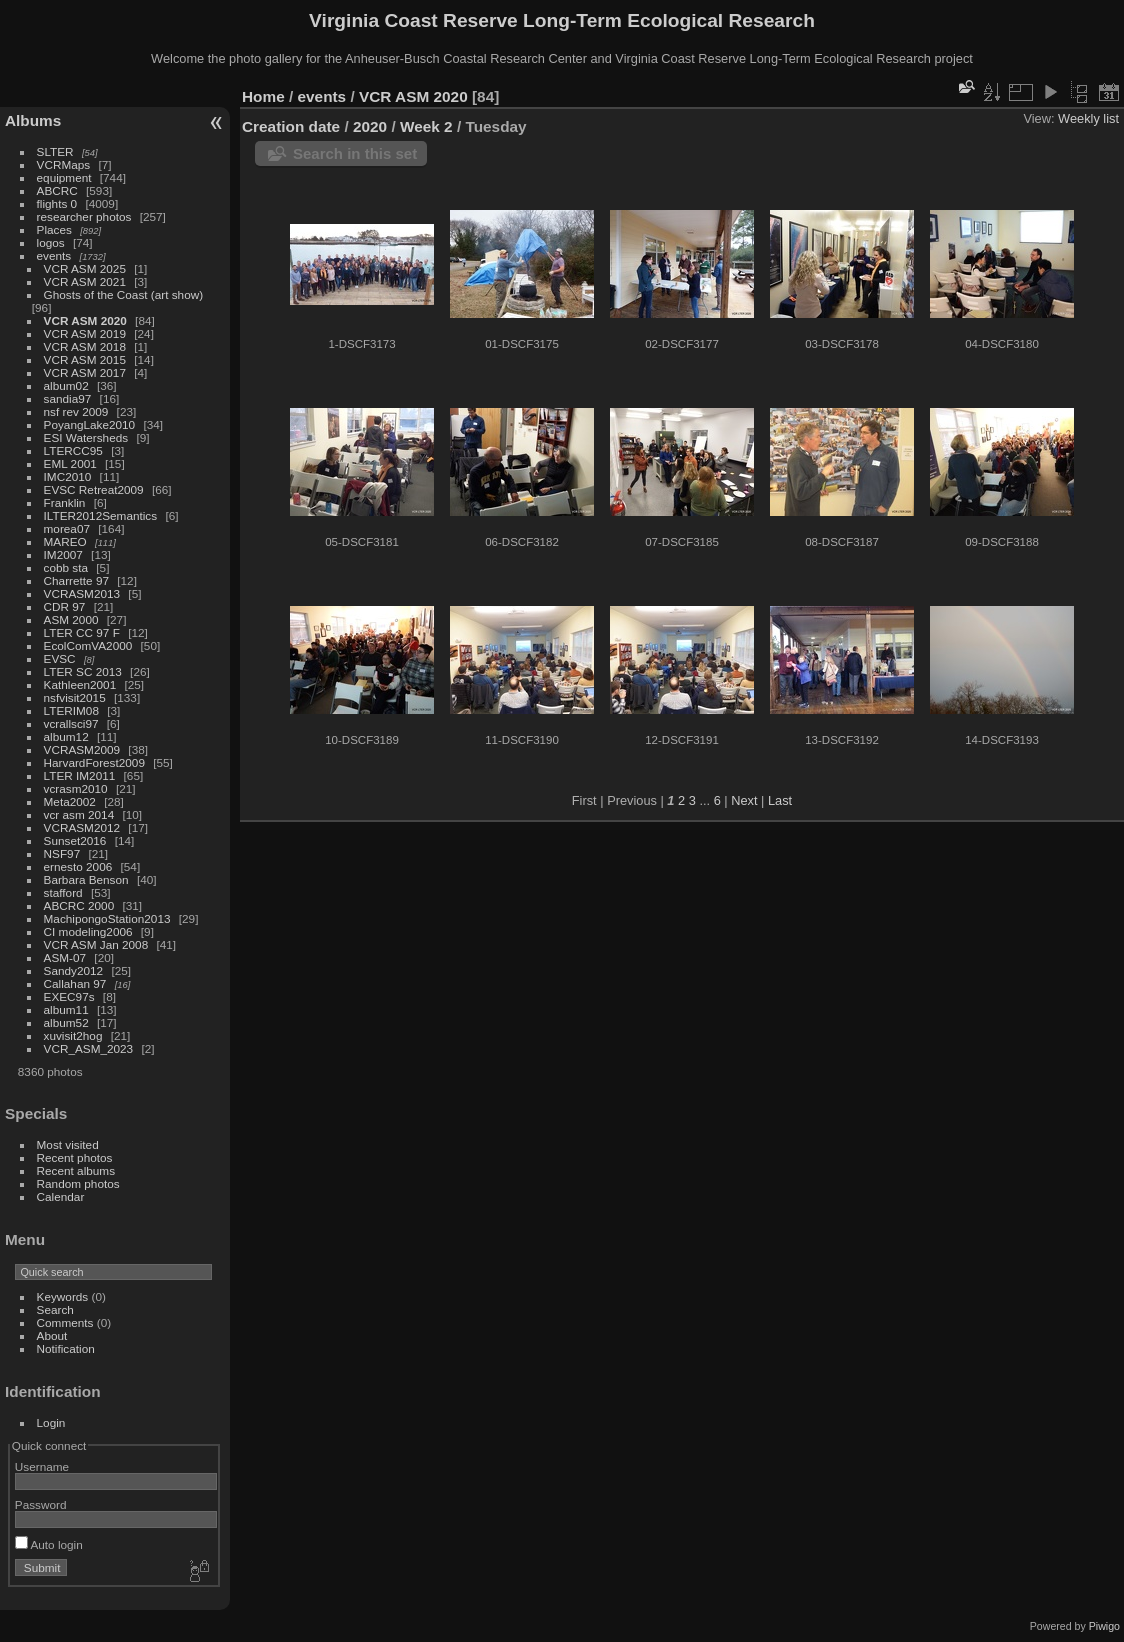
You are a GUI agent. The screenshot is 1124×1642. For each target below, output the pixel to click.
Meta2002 (70, 801)
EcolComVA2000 (88, 645)
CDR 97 (65, 606)
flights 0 (57, 203)
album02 (66, 385)
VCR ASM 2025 (85, 268)
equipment (64, 177)
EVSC (60, 658)
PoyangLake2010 (90, 424)
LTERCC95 (73, 450)
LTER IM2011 (80, 775)
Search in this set (355, 153)
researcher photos (84, 216)
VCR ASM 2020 (85, 320)
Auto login (49, 1544)
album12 (66, 736)
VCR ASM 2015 (85, 359)
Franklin (65, 502)
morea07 (67, 528)
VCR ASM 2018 (85, 346)
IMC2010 (68, 476)
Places (54, 229)
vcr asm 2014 (79, 814)
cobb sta (66, 567)
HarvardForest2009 (94, 762)
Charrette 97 (76, 580)
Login (51, 1422)
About (52, 1335)
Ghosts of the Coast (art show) (124, 294)
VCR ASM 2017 (85, 372)
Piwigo (1104, 1626)
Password (41, 1504)
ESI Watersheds (86, 437)
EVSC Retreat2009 (94, 489)
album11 (66, 1009)
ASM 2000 (71, 619)
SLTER (55, 151)
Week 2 (426, 126)
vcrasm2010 (76, 788)
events (54, 255)
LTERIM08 (71, 710)
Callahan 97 (75, 983)
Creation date (291, 126)
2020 (370, 126)
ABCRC (57, 190)
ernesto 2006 (78, 866)
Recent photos (75, 1157)
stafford (63, 892)
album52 (66, 1022)
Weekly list (1088, 118)
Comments (65, 1322)
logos (51, 242)
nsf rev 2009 (76, 411)
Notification (66, 1348)
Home (263, 96)
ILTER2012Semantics (101, 515)
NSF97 (62, 853)
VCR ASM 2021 (85, 281)
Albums (33, 120)
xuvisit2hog (73, 1035)
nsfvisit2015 (75, 697)
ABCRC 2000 (79, 905)
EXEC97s (69, 996)
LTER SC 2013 (83, 671)
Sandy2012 (74, 970)
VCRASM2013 (82, 593)
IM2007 (63, 554)
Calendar (61, 1196)
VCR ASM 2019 (85, 333)
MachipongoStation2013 (107, 918)
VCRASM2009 (82, 749)
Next (744, 800)
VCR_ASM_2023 (89, 1048)
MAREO (65, 541)
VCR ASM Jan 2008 (96, 944)
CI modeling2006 (88, 931)
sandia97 (68, 398)
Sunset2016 (75, 840)
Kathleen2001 (80, 684)
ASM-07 (65, 957)
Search (55, 1309)
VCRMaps (64, 164)
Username (42, 1466)
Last (780, 800)
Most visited (68, 1144)
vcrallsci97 (71, 723)
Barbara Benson (86, 879)
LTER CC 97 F (82, 632)
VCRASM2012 (82, 827)
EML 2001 (70, 463)
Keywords (63, 1296)
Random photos (78, 1183)
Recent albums (76, 1170)
